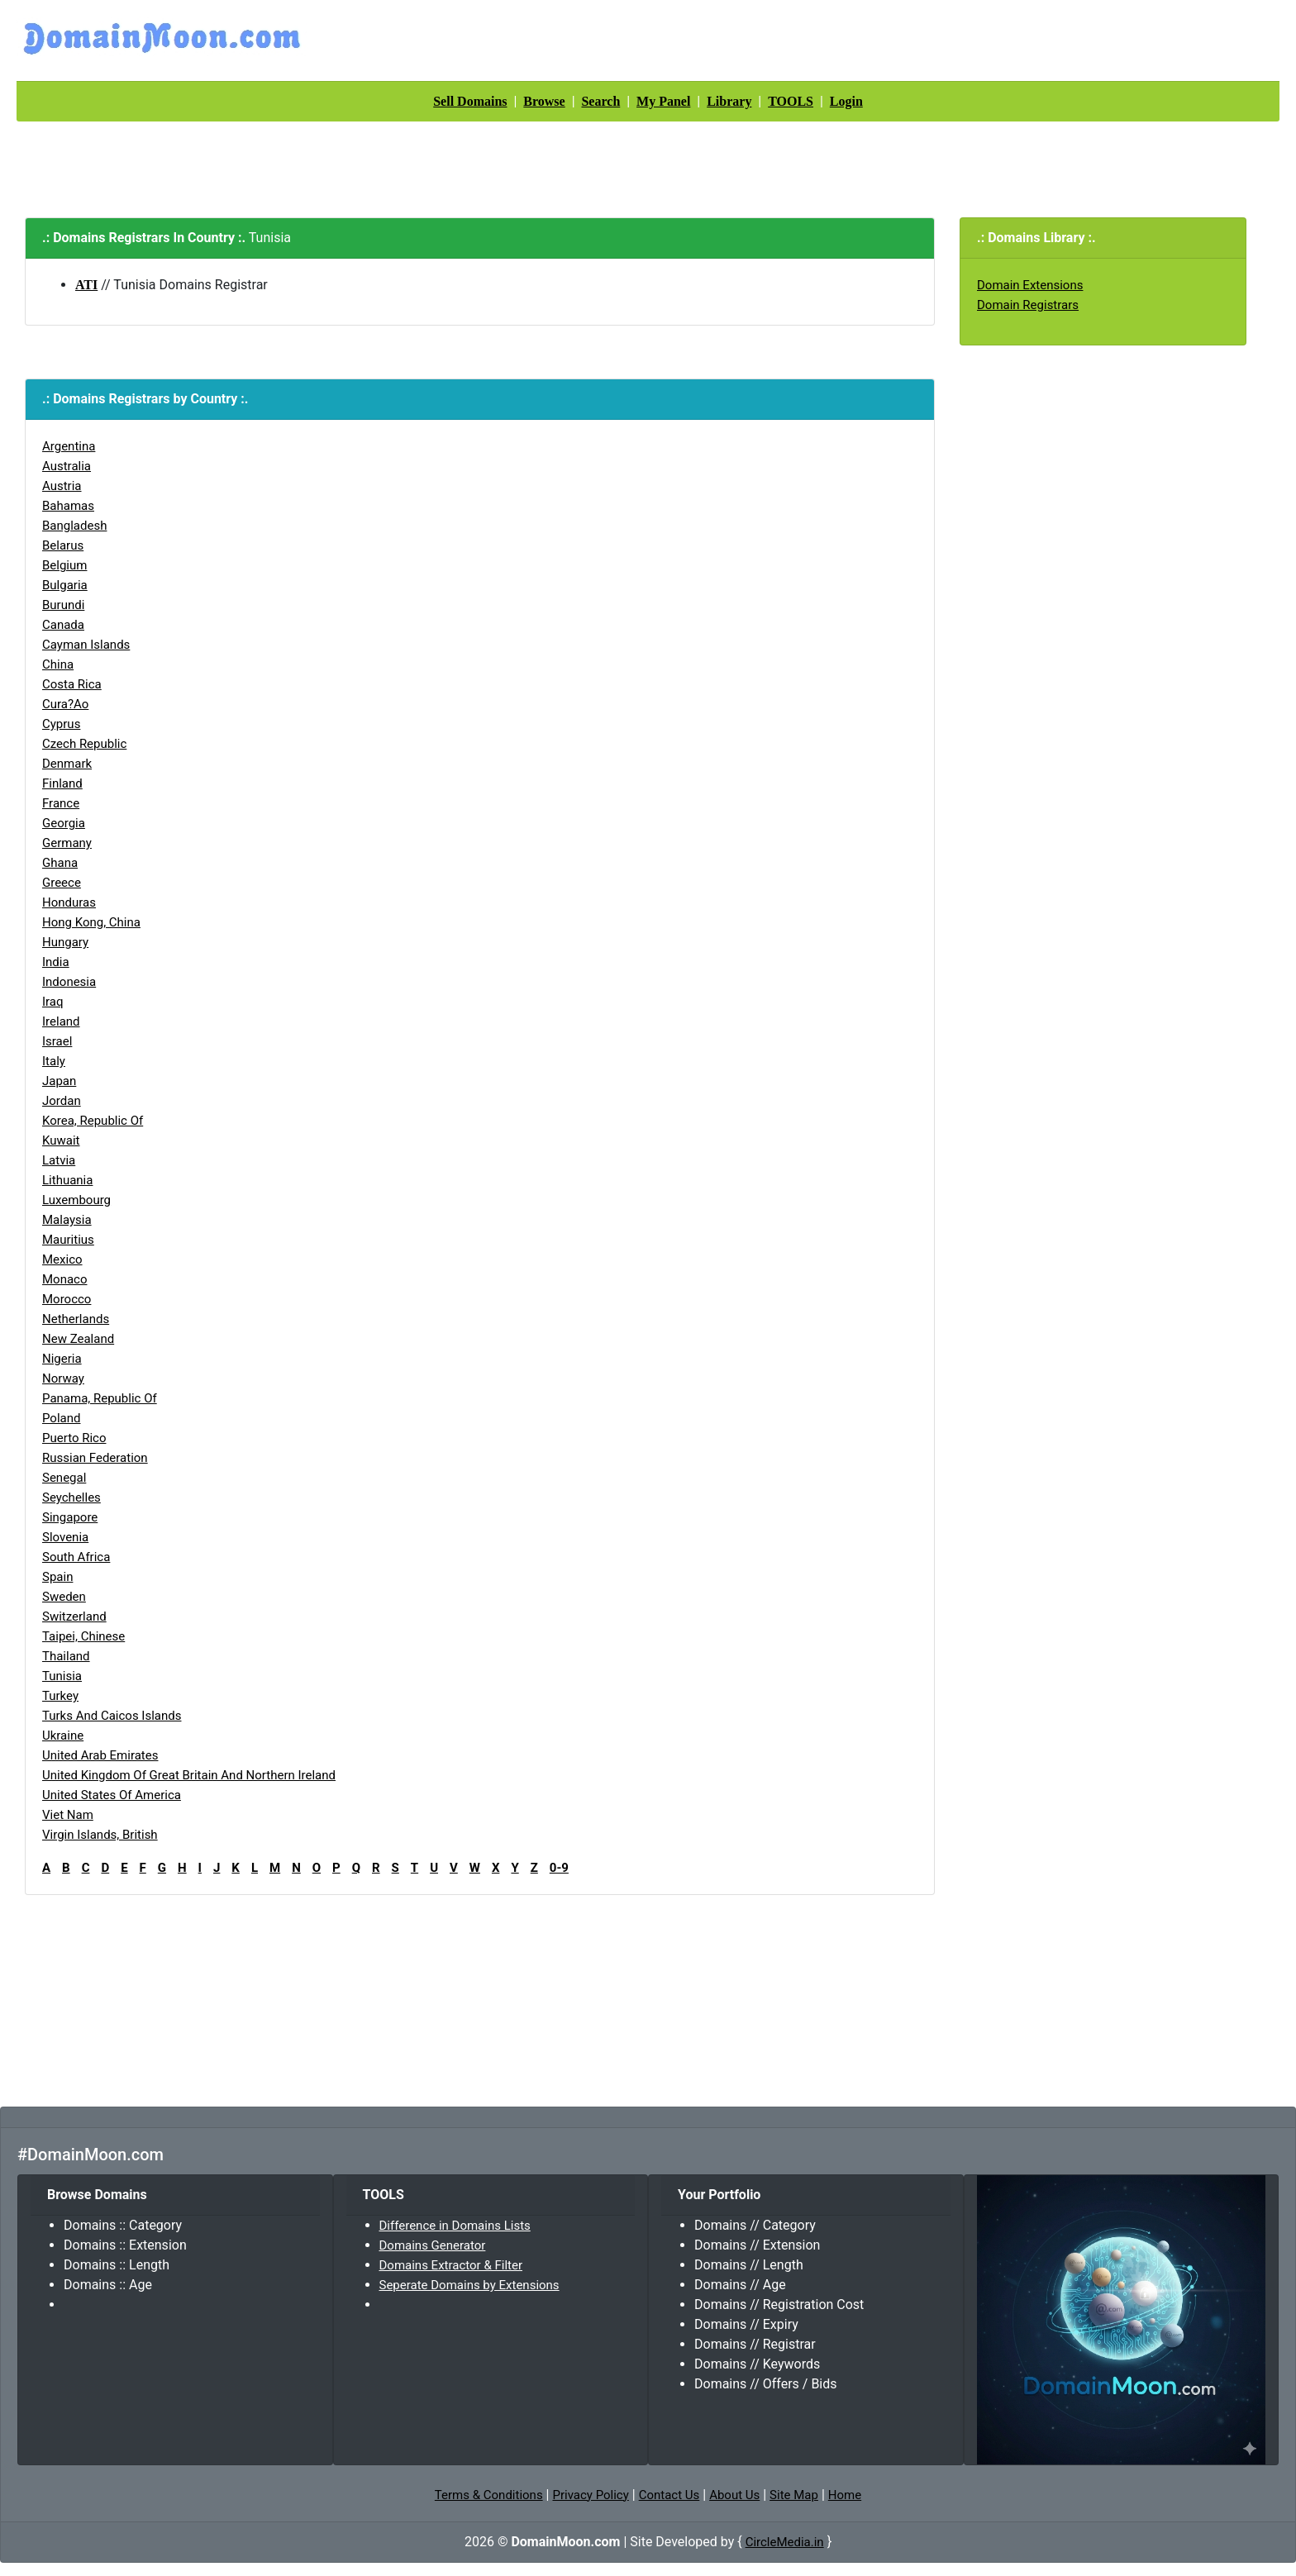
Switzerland (74, 1616)
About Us (734, 2495)
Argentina (68, 446)
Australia (66, 466)
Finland (62, 783)
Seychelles (71, 1497)
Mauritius (68, 1239)
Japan (59, 1081)
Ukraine (62, 1735)
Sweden (64, 1596)
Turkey (60, 1695)
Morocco (66, 1299)
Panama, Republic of (99, 1398)
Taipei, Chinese (83, 1636)
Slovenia (65, 1537)
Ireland (61, 1021)
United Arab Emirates (100, 1755)
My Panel (663, 101)
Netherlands (75, 1319)
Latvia (58, 1160)
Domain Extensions (1030, 285)
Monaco (65, 1279)
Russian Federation (95, 1457)
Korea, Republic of (92, 1120)
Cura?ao (65, 704)
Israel (57, 1041)
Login (846, 101)
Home (844, 2495)
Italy (53, 1061)
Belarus (62, 545)
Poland (61, 1418)
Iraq (53, 1001)
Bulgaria (65, 585)
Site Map (794, 2495)
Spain (57, 1576)
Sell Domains (470, 101)
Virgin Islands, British (100, 1834)
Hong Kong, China (91, 922)
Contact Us (669, 2495)
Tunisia (62, 1676)
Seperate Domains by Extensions (469, 2285)
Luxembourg (76, 1200)
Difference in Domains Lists (455, 2225)
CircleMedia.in (785, 2542)
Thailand (66, 1656)
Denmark (67, 763)
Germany (67, 843)
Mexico (62, 1259)
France (60, 803)
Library (729, 101)
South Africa (76, 1557)
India (55, 962)
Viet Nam (67, 1814)
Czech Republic (84, 743)
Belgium (64, 565)
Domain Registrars (1028, 305)
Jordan (61, 1100)
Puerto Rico (74, 1438)
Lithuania (67, 1180)
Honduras (69, 902)
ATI (86, 285)
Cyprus (61, 724)
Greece (61, 882)
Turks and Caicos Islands (111, 1715)
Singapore (70, 1517)
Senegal (64, 1477)
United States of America (111, 1795)
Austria (62, 486)
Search (600, 101)
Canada (63, 624)
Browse (544, 101)
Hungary (65, 942)
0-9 (559, 1867)
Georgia (63, 823)
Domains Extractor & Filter (450, 2265)
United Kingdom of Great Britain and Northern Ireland (189, 1775)
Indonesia (69, 981)
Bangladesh (74, 525)
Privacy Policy (590, 2495)
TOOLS (790, 101)
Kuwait (61, 1140)
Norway (63, 1378)
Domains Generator (432, 2245)
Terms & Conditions (489, 2495)
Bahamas (68, 505)
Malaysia (67, 1219)
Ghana (60, 862)
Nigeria (62, 1358)
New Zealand (78, 1338)
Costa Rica (72, 684)
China (58, 664)
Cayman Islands (86, 644)
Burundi (63, 605)
